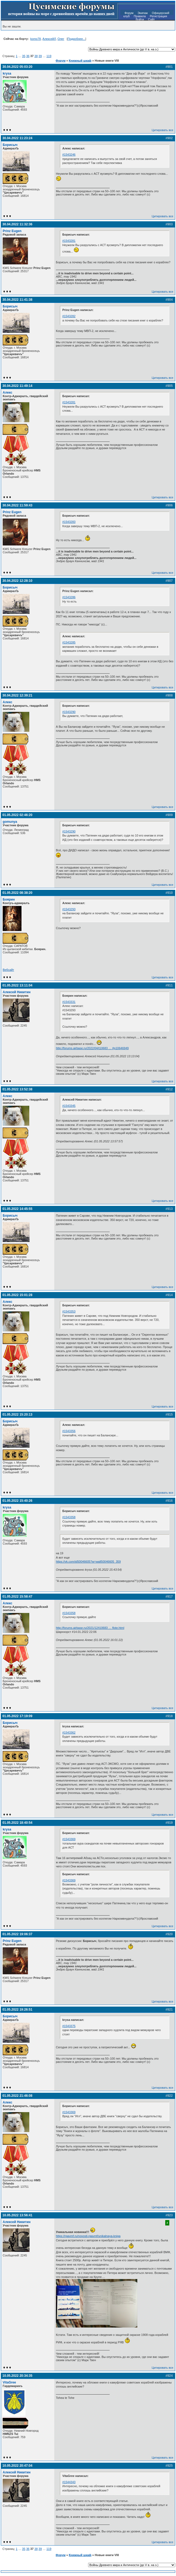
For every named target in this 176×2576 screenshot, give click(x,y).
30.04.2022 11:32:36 (17, 224)
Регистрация (158, 16)
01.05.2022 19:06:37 (17, 1934)
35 (23, 56)
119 (48, 56)
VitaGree (9, 2382)
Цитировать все (162, 130)
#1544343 (69, 2482)
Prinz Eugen (12, 231)
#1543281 (69, 240)
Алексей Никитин (16, 992)
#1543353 (69, 1311)
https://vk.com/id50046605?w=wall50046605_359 (88, 1561)
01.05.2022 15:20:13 (17, 1414)
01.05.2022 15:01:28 (17, 1295)
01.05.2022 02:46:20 (17, 815)
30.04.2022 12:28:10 (17, 581)
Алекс (7, 392)
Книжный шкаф (80, 60)
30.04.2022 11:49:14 (17, 386)
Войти (140, 19)
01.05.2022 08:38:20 (17, 893)
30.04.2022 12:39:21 (17, 695)
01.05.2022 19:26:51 (17, 2009)
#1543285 (69, 642)
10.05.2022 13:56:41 (17, 2215)
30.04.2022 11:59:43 (17, 505)
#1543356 (69, 1431)
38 (36, 56)
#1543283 (69, 521)
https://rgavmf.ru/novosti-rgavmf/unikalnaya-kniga (88, 2236)
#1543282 (69, 316)
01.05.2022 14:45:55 (17, 1209)
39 (40, 56)
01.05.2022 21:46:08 (17, 2096)
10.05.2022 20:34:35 (17, 2376)
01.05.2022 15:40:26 (17, 1501)
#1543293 (69, 909)
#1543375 (69, 2026)
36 (27, 56)
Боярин (9, 899)
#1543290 (69, 711)
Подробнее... (76, 38)
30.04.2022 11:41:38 (17, 300)
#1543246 (69, 154)
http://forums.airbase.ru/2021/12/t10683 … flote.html (90, 1627)
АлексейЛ (49, 38)
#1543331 (69, 1001)
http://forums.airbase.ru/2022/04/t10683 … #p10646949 (92, 1048)
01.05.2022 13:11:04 (17, 985)
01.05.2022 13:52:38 (17, 1089)
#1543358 (69, 1517)
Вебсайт (8, 969)
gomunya (10, 822)
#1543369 (69, 1839)
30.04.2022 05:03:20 (17, 67)
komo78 (35, 38)
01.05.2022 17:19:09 (17, 1716)
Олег (61, 38)
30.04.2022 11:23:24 (17, 138)
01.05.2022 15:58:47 (17, 1596)
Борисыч (10, 145)
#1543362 (69, 1732)
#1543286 (69, 597)
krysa (7, 73)
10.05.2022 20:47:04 (17, 2466)
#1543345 (69, 1105)
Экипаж (143, 13)
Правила (140, 16)
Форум (128, 13)
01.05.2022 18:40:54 (17, 1823)
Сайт (151, 19)
